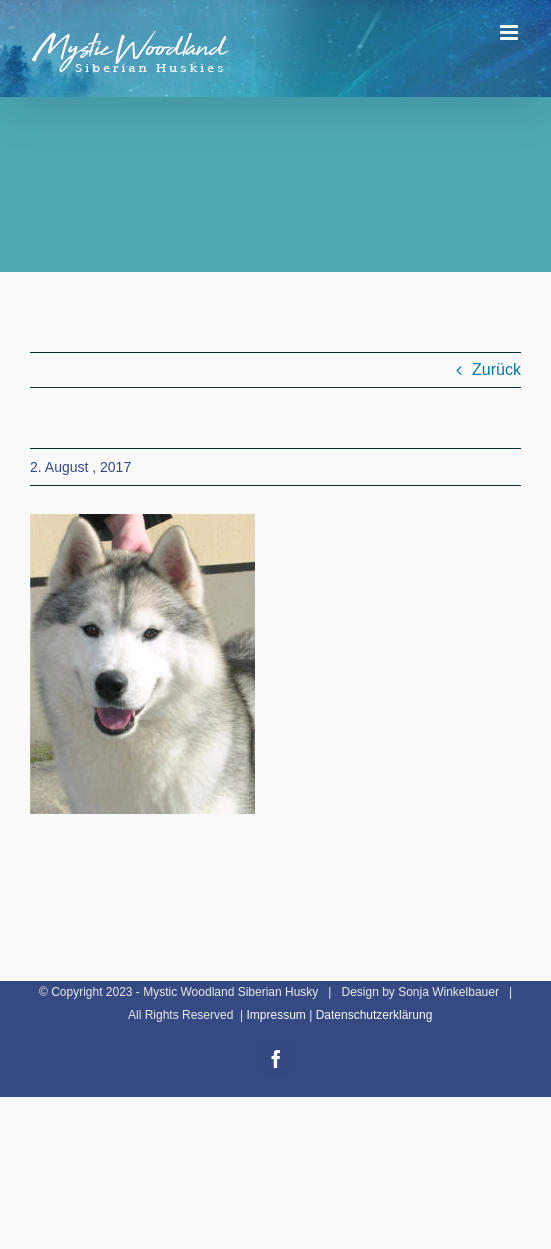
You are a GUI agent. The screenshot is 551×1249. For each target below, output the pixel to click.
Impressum (275, 1015)
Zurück (496, 369)
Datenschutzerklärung (374, 1015)
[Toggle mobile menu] (510, 32)
